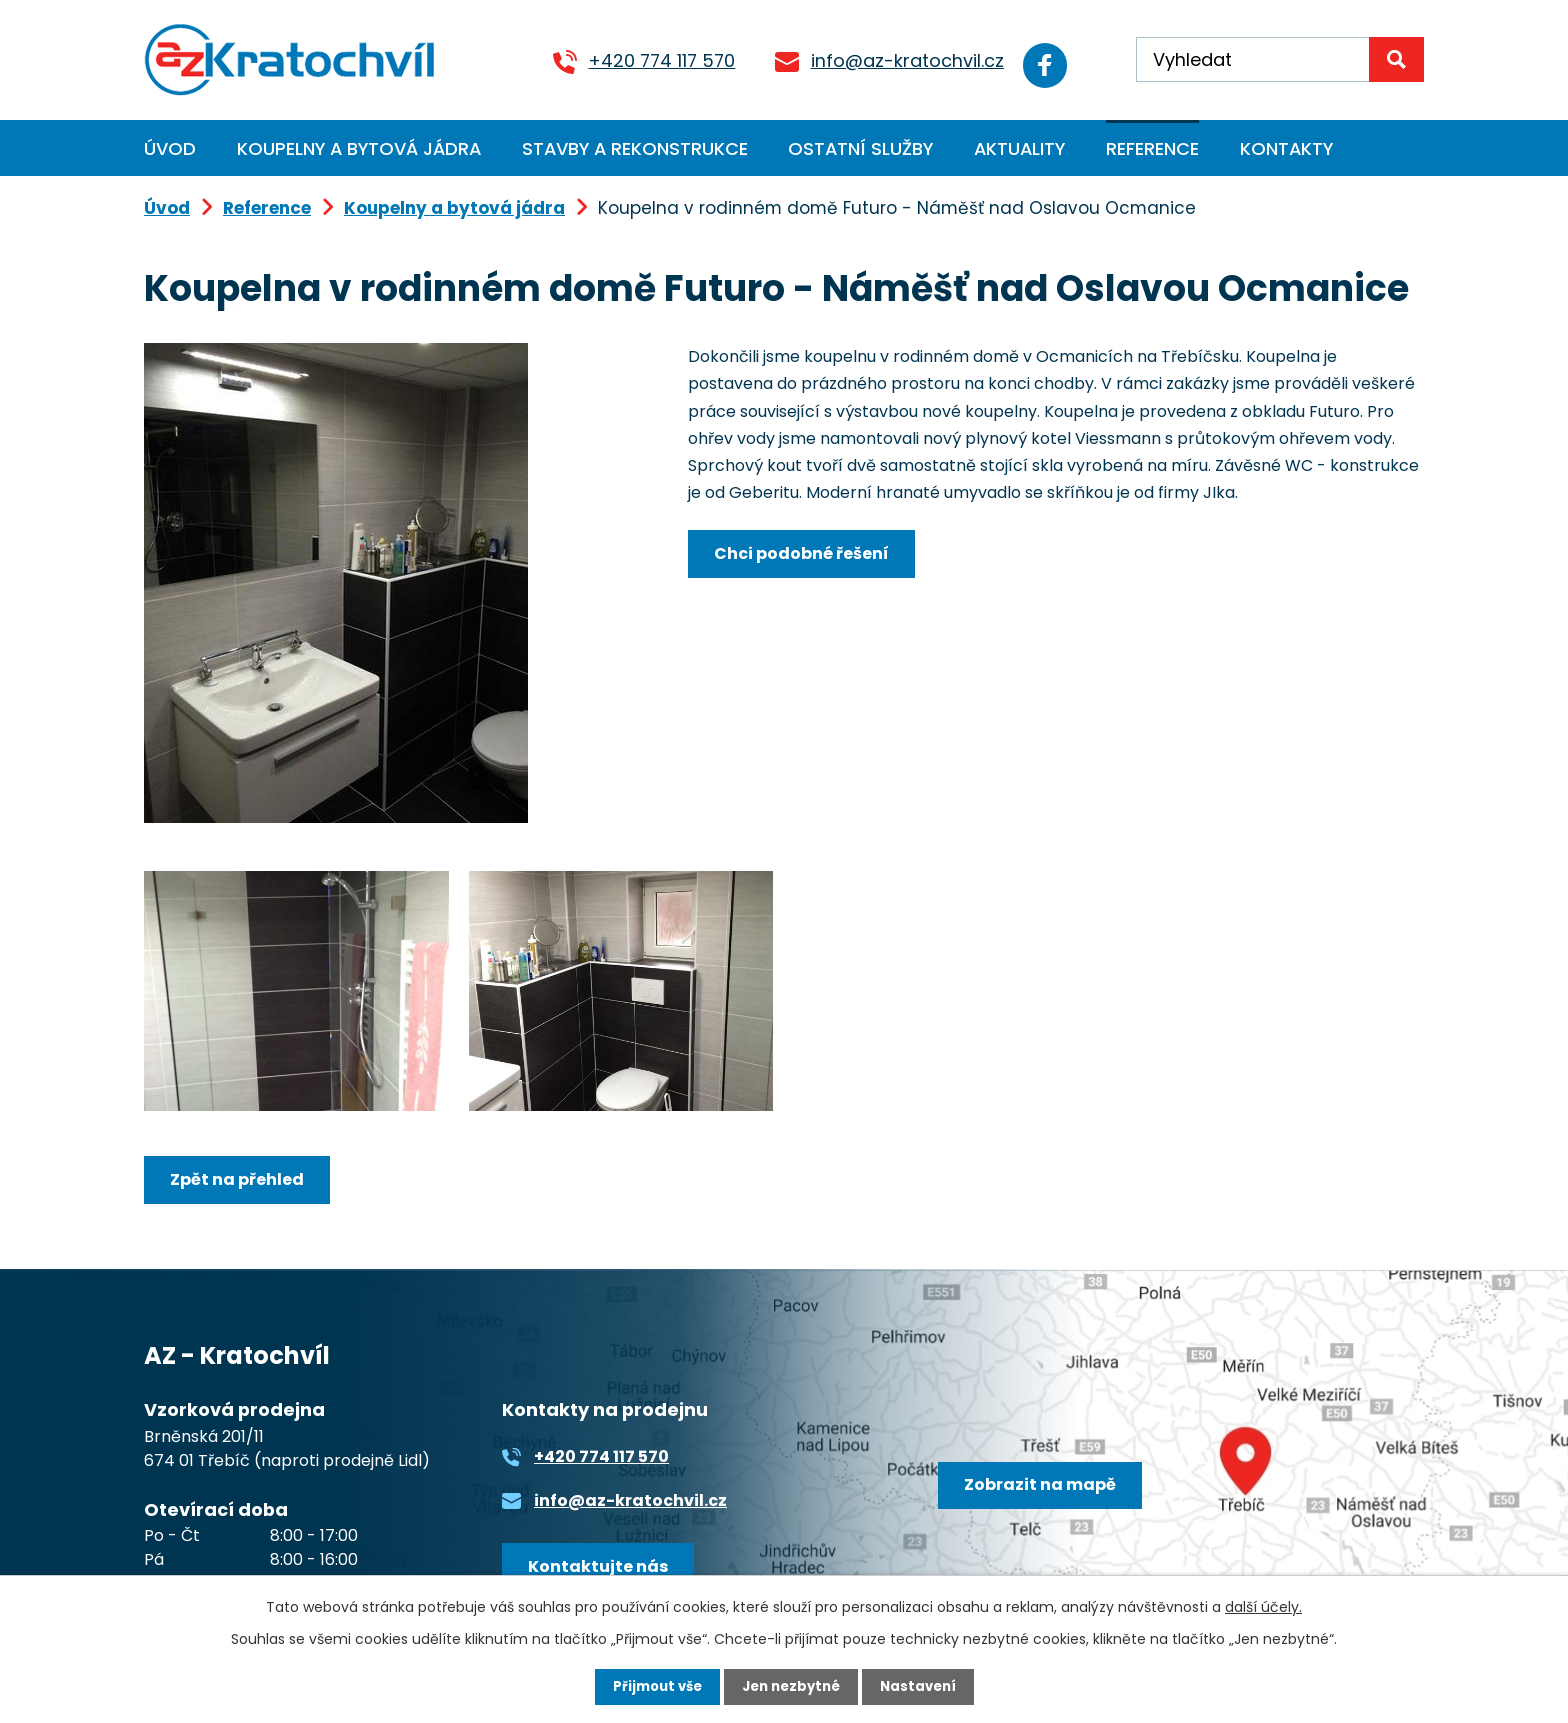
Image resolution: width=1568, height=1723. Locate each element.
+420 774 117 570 (639, 60)
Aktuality (1019, 148)
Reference (1152, 148)
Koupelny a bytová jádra (359, 148)
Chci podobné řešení (807, 554)
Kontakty (1286, 148)
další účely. (1263, 1605)
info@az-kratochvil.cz (884, 60)
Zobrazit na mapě (1047, 1492)
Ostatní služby (860, 148)
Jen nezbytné (791, 1686)
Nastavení (924, 1686)
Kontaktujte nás (604, 1570)
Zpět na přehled (243, 1180)
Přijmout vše (651, 1686)
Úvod (170, 148)
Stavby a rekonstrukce (635, 148)
